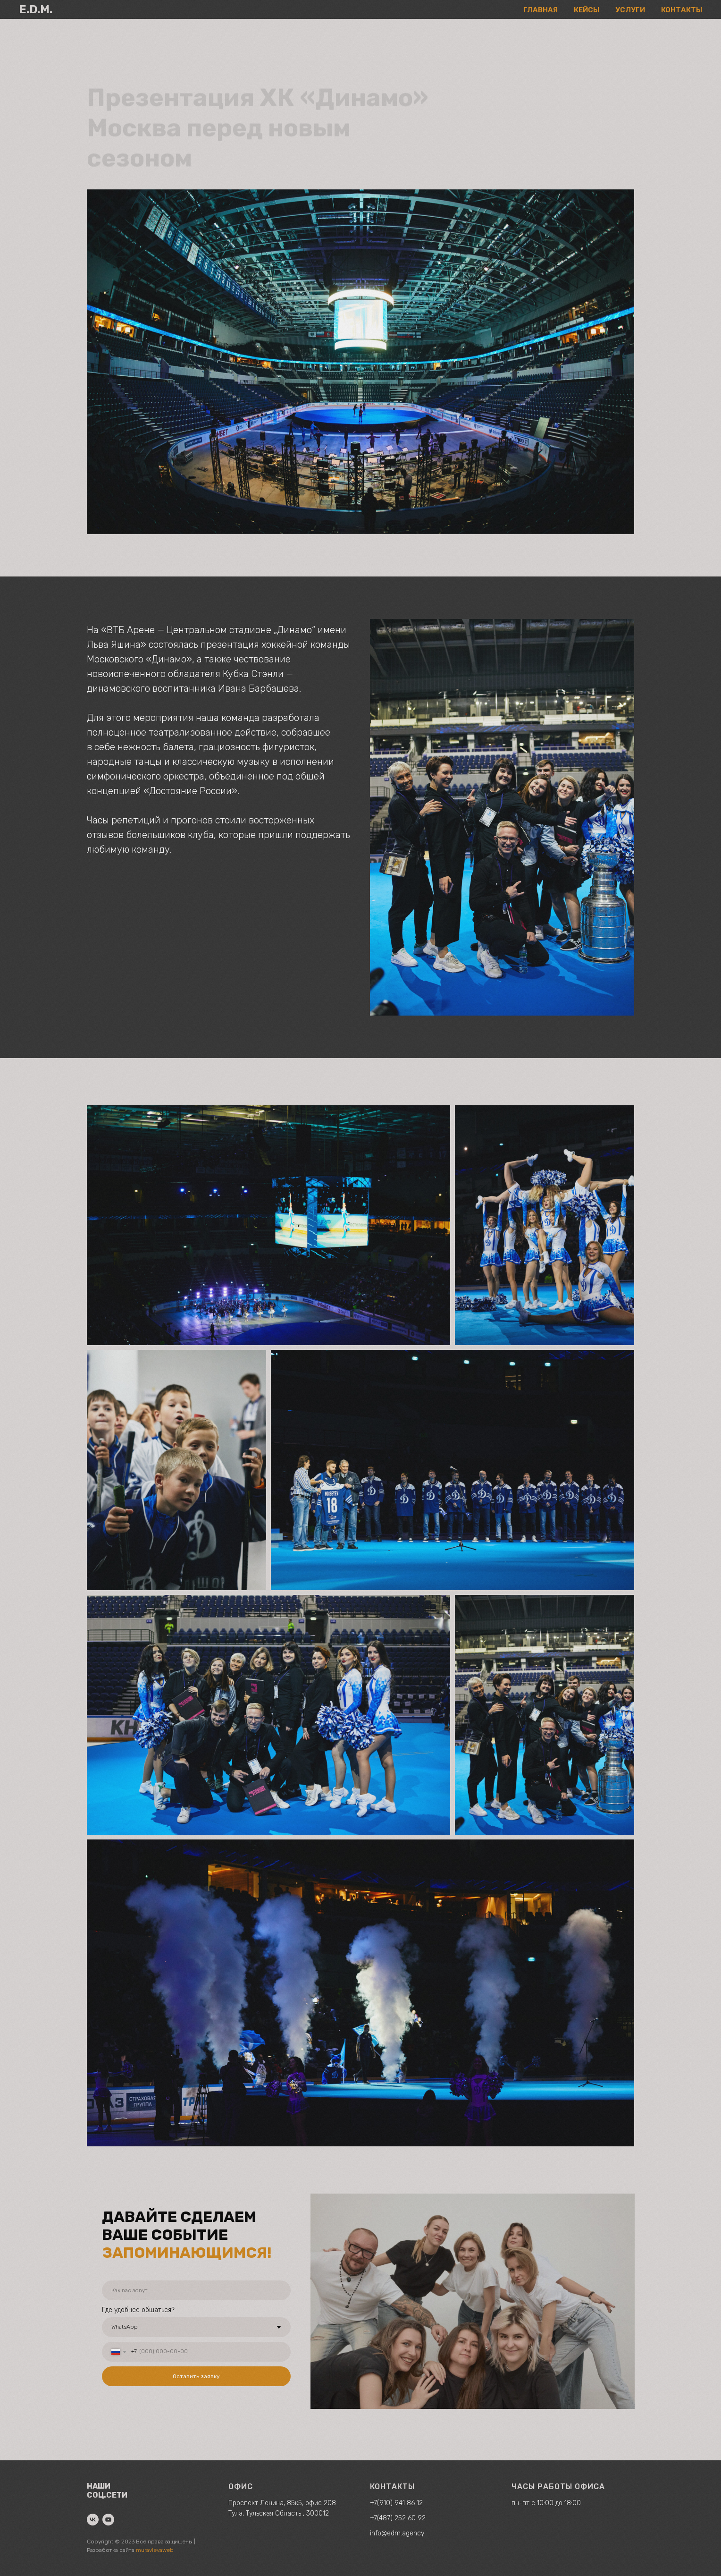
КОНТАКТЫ (681, 10)
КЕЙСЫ (586, 10)
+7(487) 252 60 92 (398, 2518)
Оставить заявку (196, 2376)
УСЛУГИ (630, 10)
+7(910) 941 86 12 (396, 2503)
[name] (196, 2290)
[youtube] (108, 2519)
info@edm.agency (397, 2533)
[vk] (93, 2519)
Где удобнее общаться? (138, 2310)
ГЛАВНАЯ (540, 10)
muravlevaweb (155, 2550)
